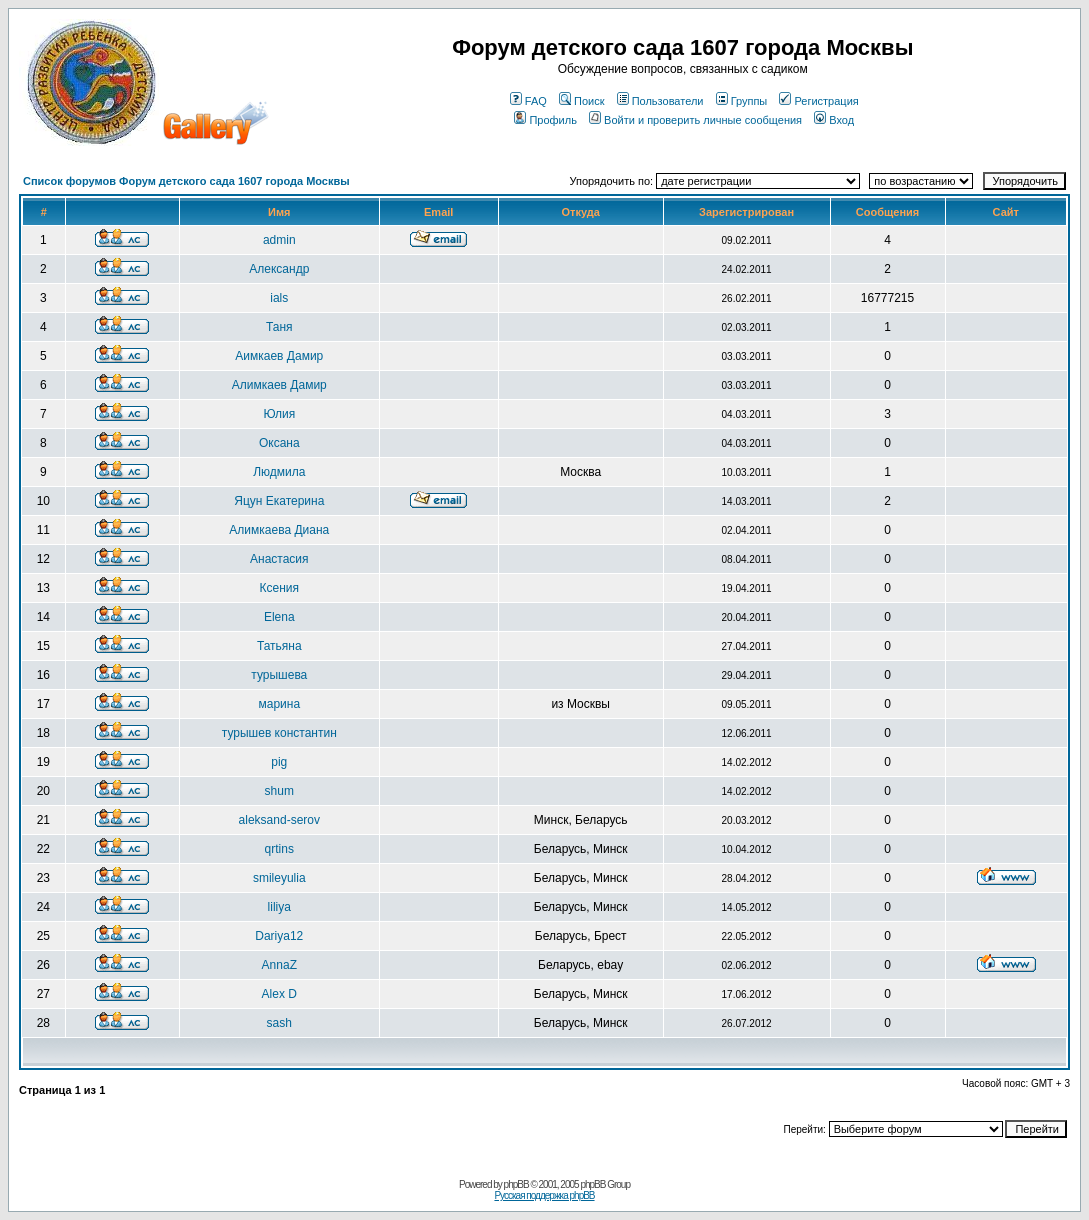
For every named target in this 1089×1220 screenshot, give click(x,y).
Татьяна (279, 646)
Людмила (279, 472)
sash (279, 1023)
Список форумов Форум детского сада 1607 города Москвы (186, 181)
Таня (279, 327)
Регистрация (818, 101)
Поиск (581, 101)
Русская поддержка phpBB (544, 1195)
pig (279, 762)
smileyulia (279, 878)
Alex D (279, 994)
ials (279, 298)
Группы (742, 101)
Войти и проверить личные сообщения (695, 120)
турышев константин (279, 733)
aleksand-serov (279, 820)
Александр (279, 269)
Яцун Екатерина (279, 501)
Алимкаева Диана (279, 530)
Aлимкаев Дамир (279, 385)
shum (279, 791)
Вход (834, 120)
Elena (279, 617)
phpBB (516, 1184)
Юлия (279, 414)
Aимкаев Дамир (279, 356)
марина (279, 704)
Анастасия (279, 559)
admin (279, 240)
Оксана (279, 443)
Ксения (280, 588)
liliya (279, 907)
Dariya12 (279, 936)
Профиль (545, 120)
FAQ (528, 101)
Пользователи (660, 101)
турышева (279, 675)
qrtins (279, 849)
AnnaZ (279, 965)
